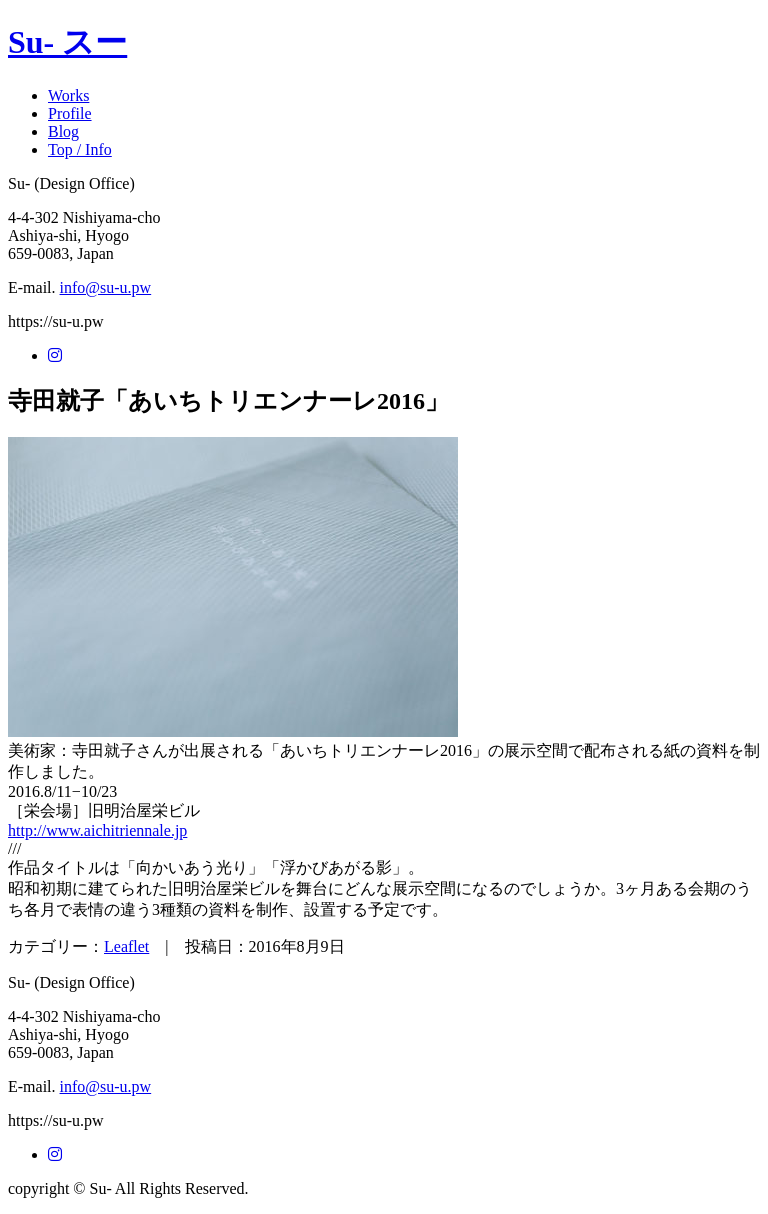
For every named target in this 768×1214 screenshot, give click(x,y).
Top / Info (80, 149)
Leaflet (126, 946)
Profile (70, 113)
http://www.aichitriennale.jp (97, 830)
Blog (63, 131)
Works (68, 95)
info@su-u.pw (106, 287)
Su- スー (67, 42)
